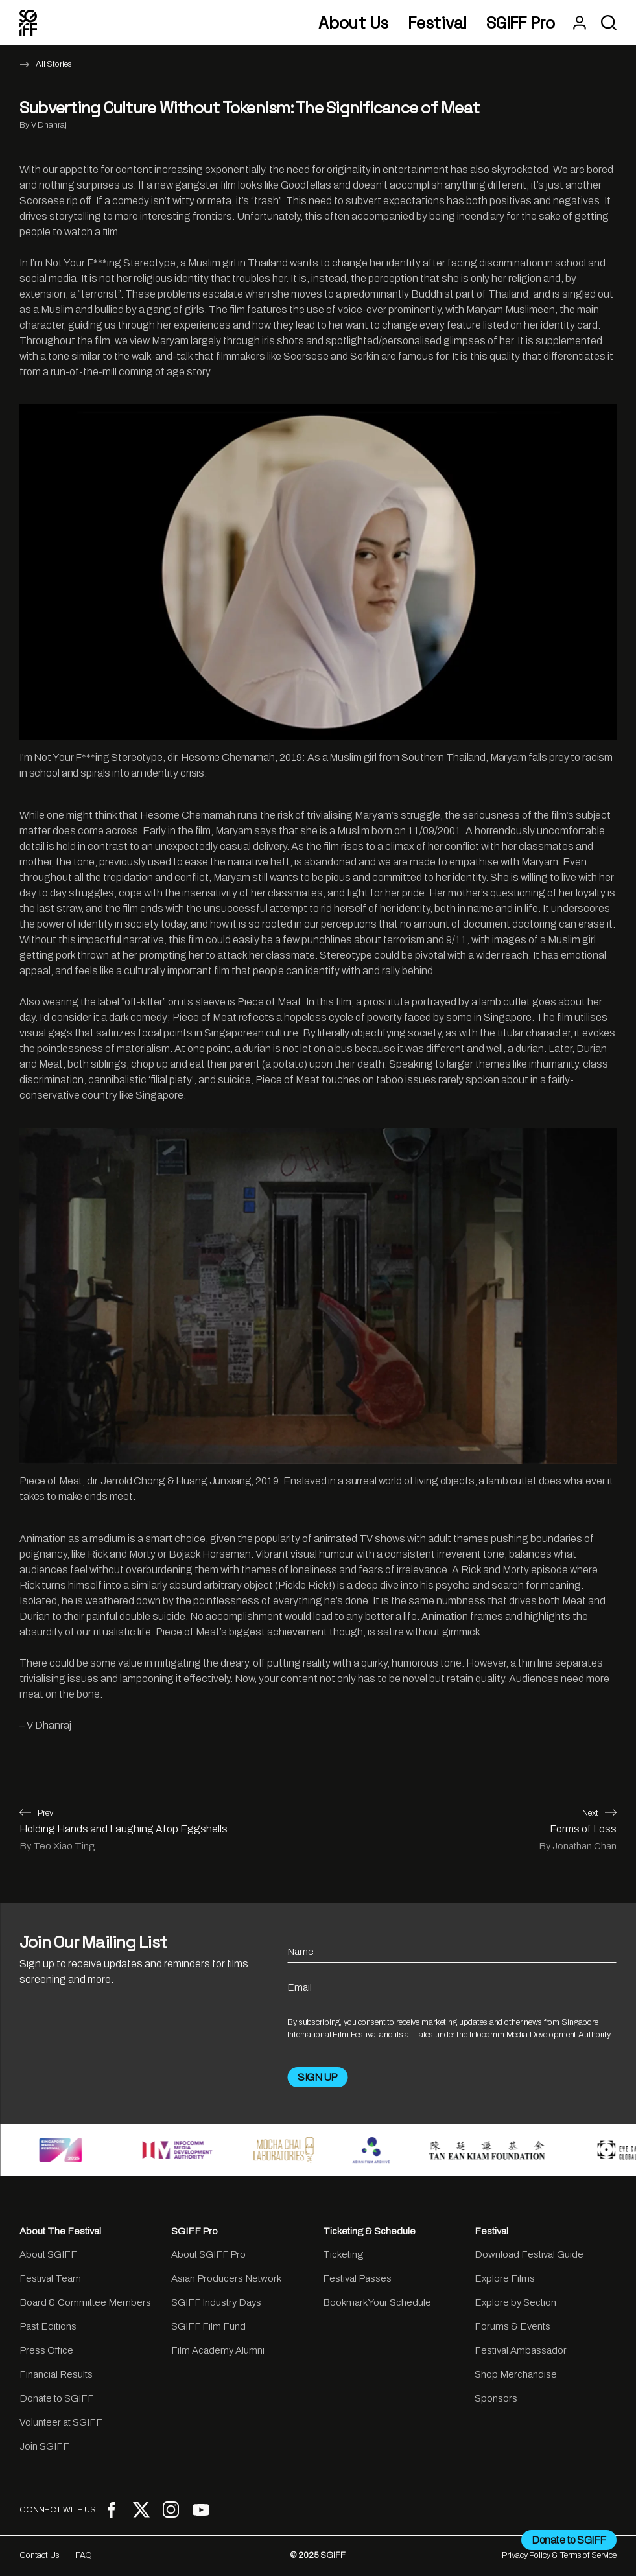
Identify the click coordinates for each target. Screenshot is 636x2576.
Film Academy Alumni (218, 2350)
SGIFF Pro (520, 23)
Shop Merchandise (516, 2374)
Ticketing (343, 2254)
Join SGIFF (44, 2446)
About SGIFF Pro (208, 2254)
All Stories (54, 64)
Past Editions (48, 2326)
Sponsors (496, 2398)
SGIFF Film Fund (208, 2326)
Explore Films (505, 2278)
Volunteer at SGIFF (60, 2422)
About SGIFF (48, 2254)
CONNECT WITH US (57, 2509)
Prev (36, 1813)
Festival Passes (357, 2278)
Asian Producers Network (226, 2278)
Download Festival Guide (529, 2254)
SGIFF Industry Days (216, 2302)
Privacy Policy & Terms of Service (559, 2555)
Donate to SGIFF (56, 2398)
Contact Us (39, 2555)
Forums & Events (512, 2326)
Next (599, 1813)
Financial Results (56, 2374)
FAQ (84, 2555)
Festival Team (50, 2278)
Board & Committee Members (85, 2302)
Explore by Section (515, 2302)
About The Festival (60, 2231)
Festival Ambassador (521, 2350)
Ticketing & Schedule (369, 2231)
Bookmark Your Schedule (377, 2302)
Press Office (46, 2350)
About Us (353, 23)
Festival (437, 23)
